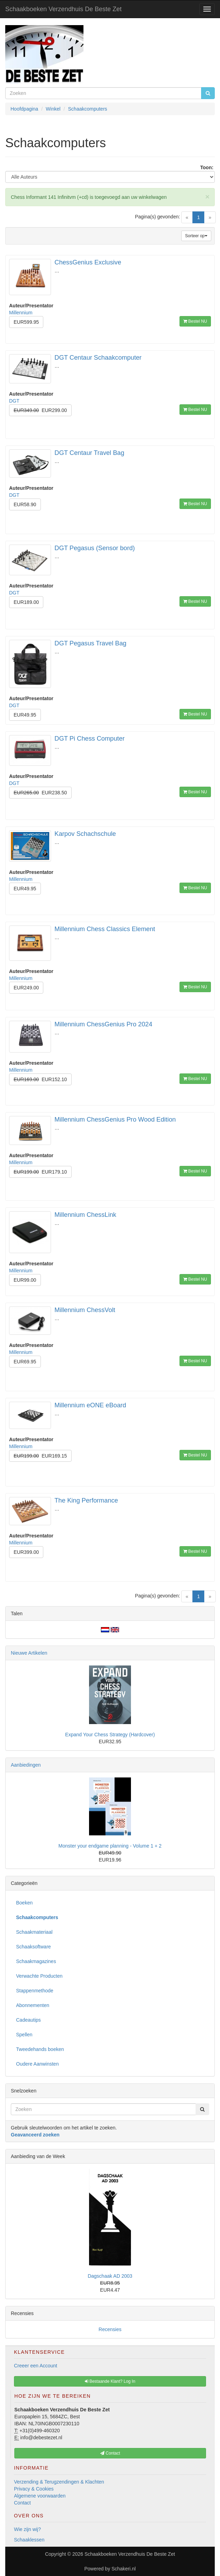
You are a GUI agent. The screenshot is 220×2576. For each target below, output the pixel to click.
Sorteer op (196, 235)
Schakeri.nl (123, 2568)
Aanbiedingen (26, 1765)
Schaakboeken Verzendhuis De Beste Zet (63, 9)
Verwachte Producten (39, 1976)
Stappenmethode (34, 1990)
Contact (22, 2503)
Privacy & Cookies (34, 2489)
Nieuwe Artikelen (29, 1653)
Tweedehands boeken (40, 2049)
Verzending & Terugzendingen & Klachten (59, 2482)
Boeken (24, 1902)
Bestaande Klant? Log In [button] (110, 2381)
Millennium (20, 312)
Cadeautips (28, 2020)
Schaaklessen (29, 2540)
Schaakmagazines (36, 1961)
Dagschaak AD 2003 (110, 2276)
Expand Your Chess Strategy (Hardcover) (110, 1734)
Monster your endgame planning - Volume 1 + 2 (109, 1846)
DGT (14, 401)
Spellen (24, 2034)
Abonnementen (32, 2005)
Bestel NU (195, 321)
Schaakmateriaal (34, 1932)
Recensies (109, 2329)
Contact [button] (110, 2453)
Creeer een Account (35, 2365)
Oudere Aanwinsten (37, 2064)
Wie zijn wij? (27, 2529)
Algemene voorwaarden (40, 2496)
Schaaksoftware (33, 1946)
